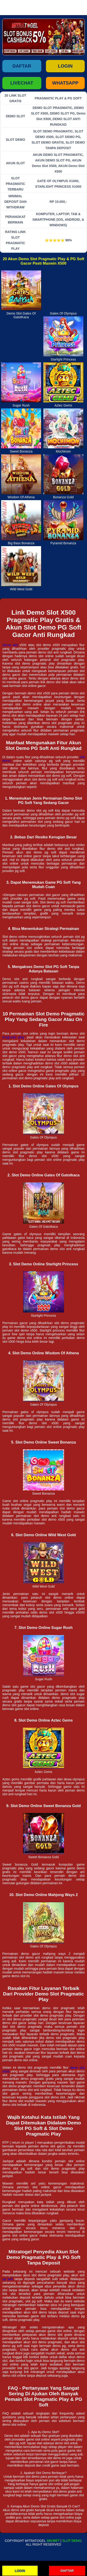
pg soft (7, 2279)
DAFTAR (21, 66)
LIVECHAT (21, 82)
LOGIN (65, 66)
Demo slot (10, 645)
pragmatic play (13, 1037)
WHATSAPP (65, 82)
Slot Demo (71, 2541)
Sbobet (53, 2541)
